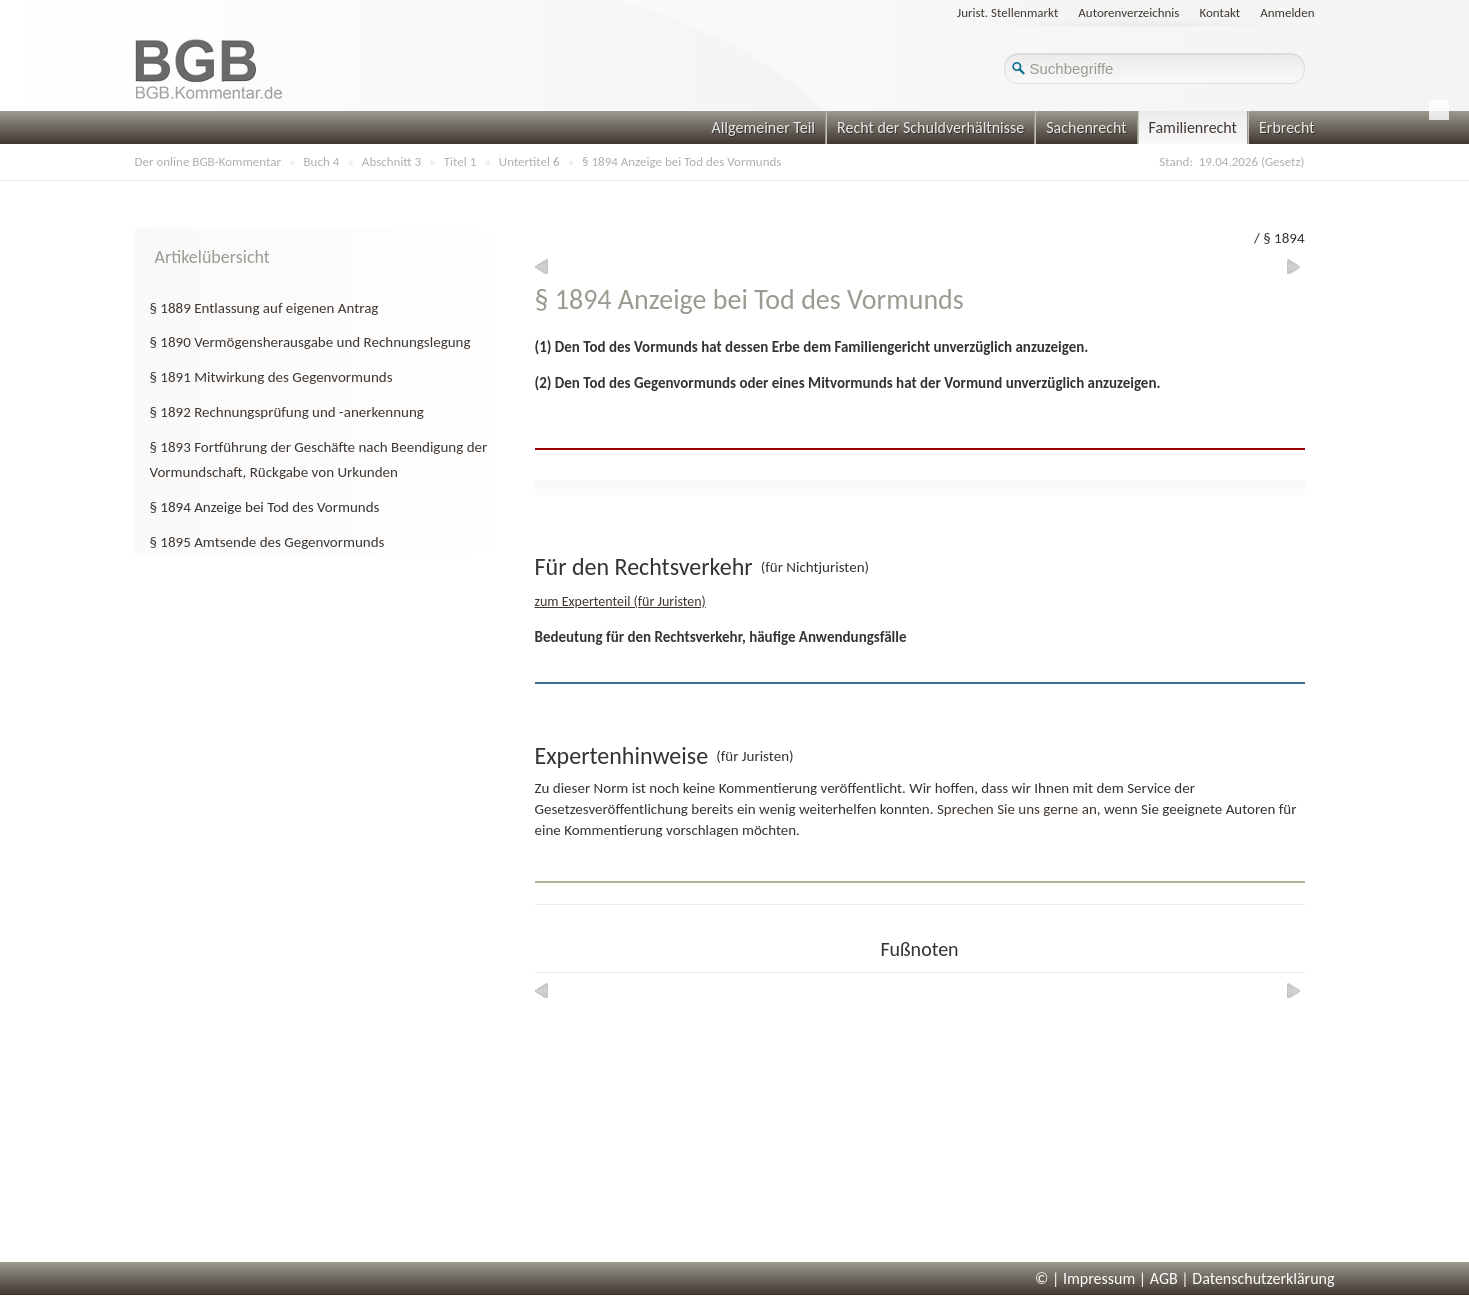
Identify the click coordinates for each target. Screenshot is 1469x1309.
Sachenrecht (1086, 127)
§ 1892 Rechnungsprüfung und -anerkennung (287, 412)
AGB (1164, 1278)
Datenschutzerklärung (1263, 1278)
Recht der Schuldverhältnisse (930, 127)
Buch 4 (322, 161)
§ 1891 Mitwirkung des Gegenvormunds (271, 377)
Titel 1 (460, 161)
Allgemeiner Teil (763, 127)
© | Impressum (1085, 1278)
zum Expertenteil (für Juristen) (620, 601)
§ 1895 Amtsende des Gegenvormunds (267, 542)
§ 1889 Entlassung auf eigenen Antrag (264, 308)
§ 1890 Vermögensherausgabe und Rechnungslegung (310, 342)
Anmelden (1287, 12)
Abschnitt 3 (391, 161)
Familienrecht (1193, 127)
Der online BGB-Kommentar (208, 161)
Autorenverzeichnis (1128, 12)
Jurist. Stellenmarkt (1007, 12)
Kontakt (1219, 12)
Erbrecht (1287, 127)
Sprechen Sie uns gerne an (1017, 809)
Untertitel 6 (529, 161)
